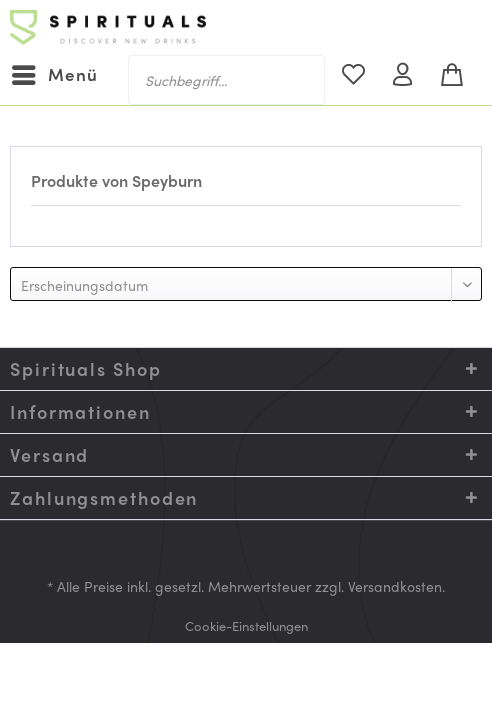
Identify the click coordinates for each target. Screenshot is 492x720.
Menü (55, 72)
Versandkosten (395, 586)
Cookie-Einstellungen (246, 625)
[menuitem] (54, 75)
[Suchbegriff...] (226, 80)
